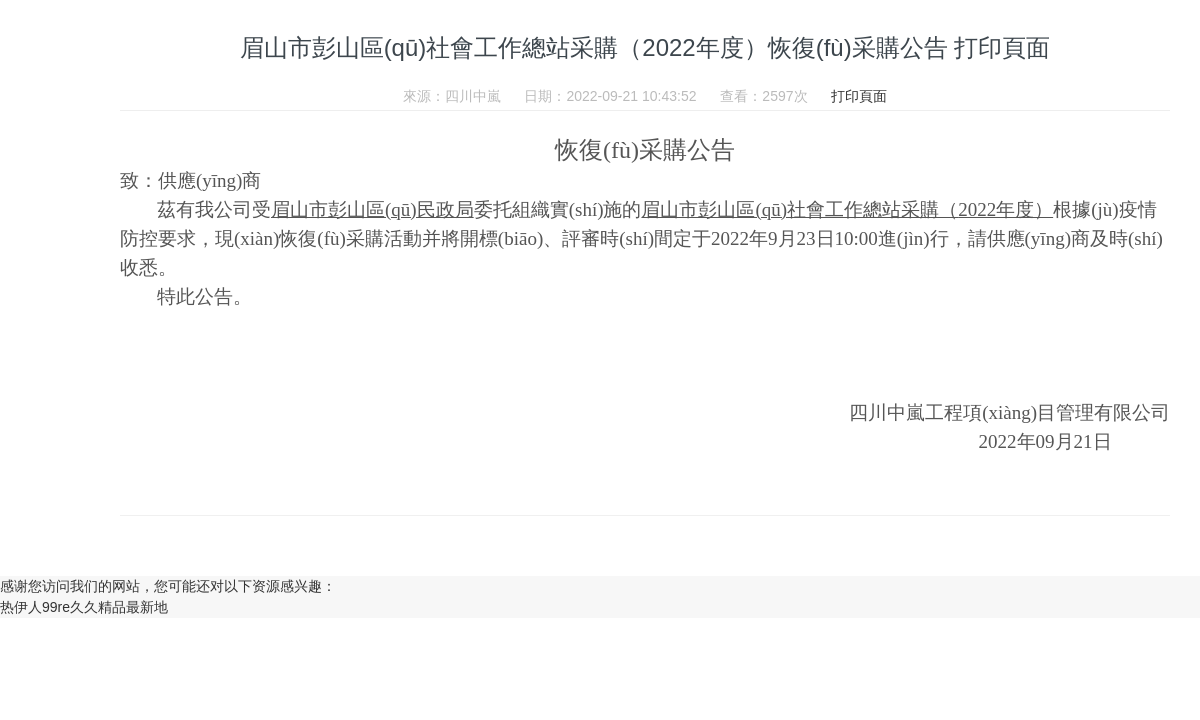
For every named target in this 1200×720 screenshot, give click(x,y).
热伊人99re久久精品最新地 (84, 607)
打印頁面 (859, 96)
